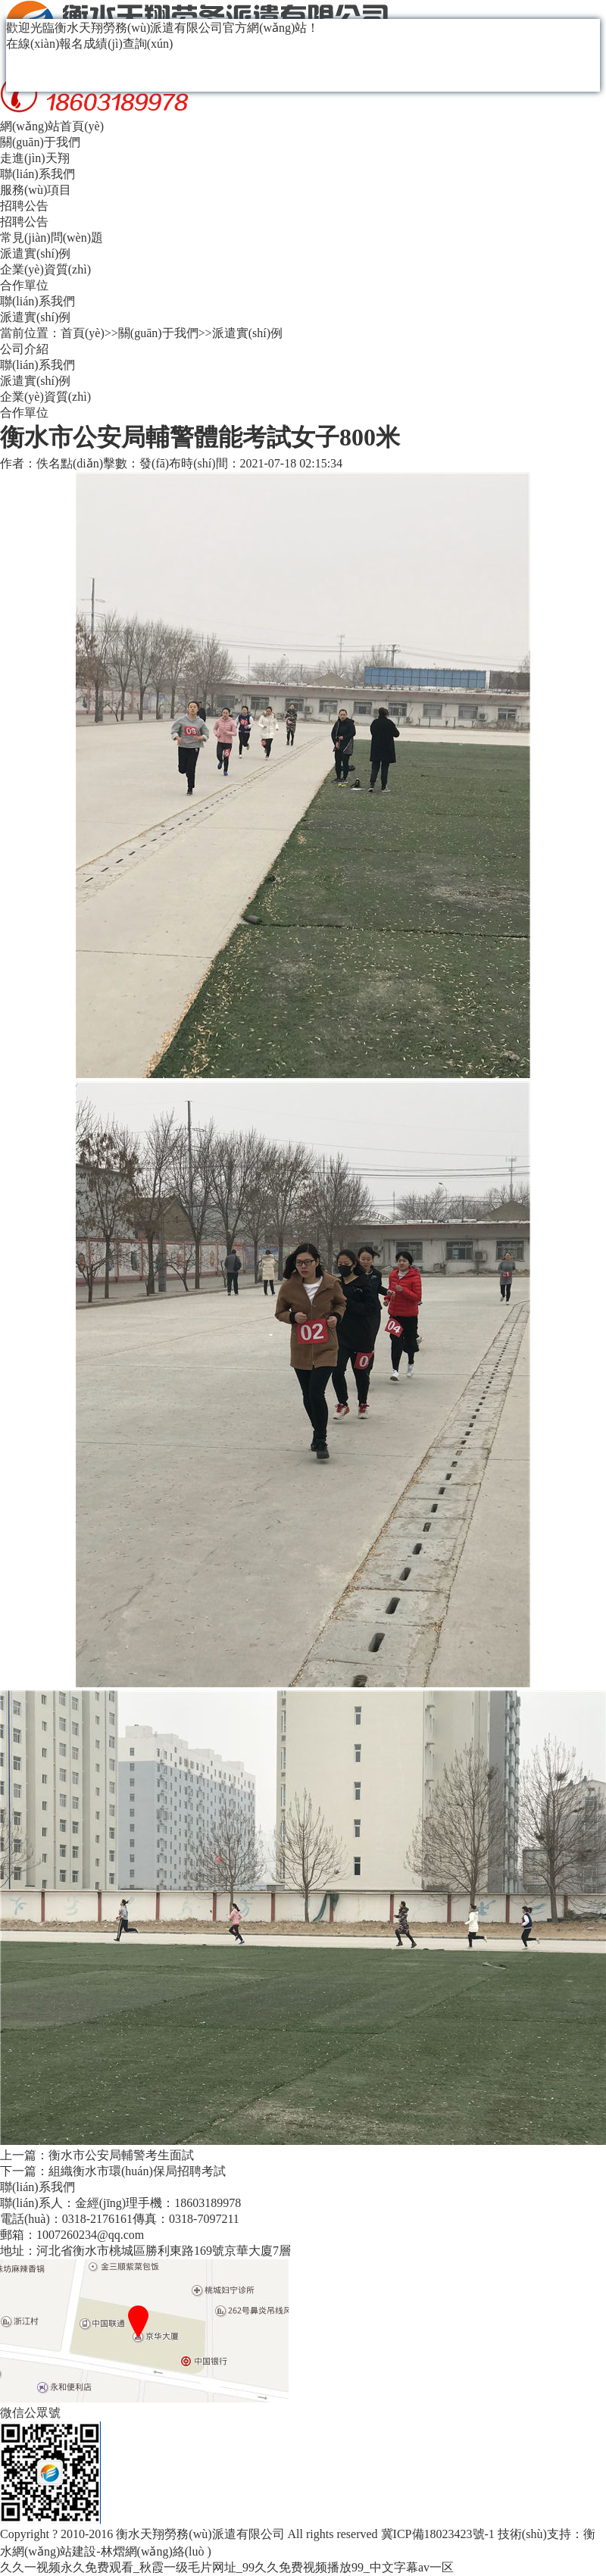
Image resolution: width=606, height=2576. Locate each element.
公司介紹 (24, 348)
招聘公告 (24, 205)
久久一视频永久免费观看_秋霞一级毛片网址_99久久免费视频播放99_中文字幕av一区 (227, 2567)
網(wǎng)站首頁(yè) (52, 126)
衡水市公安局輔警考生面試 (121, 2155)
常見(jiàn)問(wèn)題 (51, 237)
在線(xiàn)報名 (44, 43)
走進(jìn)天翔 (35, 158)
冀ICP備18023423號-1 (438, 2534)
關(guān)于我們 (40, 142)
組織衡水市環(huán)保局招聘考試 (137, 2171)
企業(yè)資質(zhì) (45, 269)
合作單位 (24, 285)
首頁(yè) (83, 333)
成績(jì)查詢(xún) (128, 43)
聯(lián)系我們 (37, 173)
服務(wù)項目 (35, 189)
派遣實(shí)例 (35, 253)
